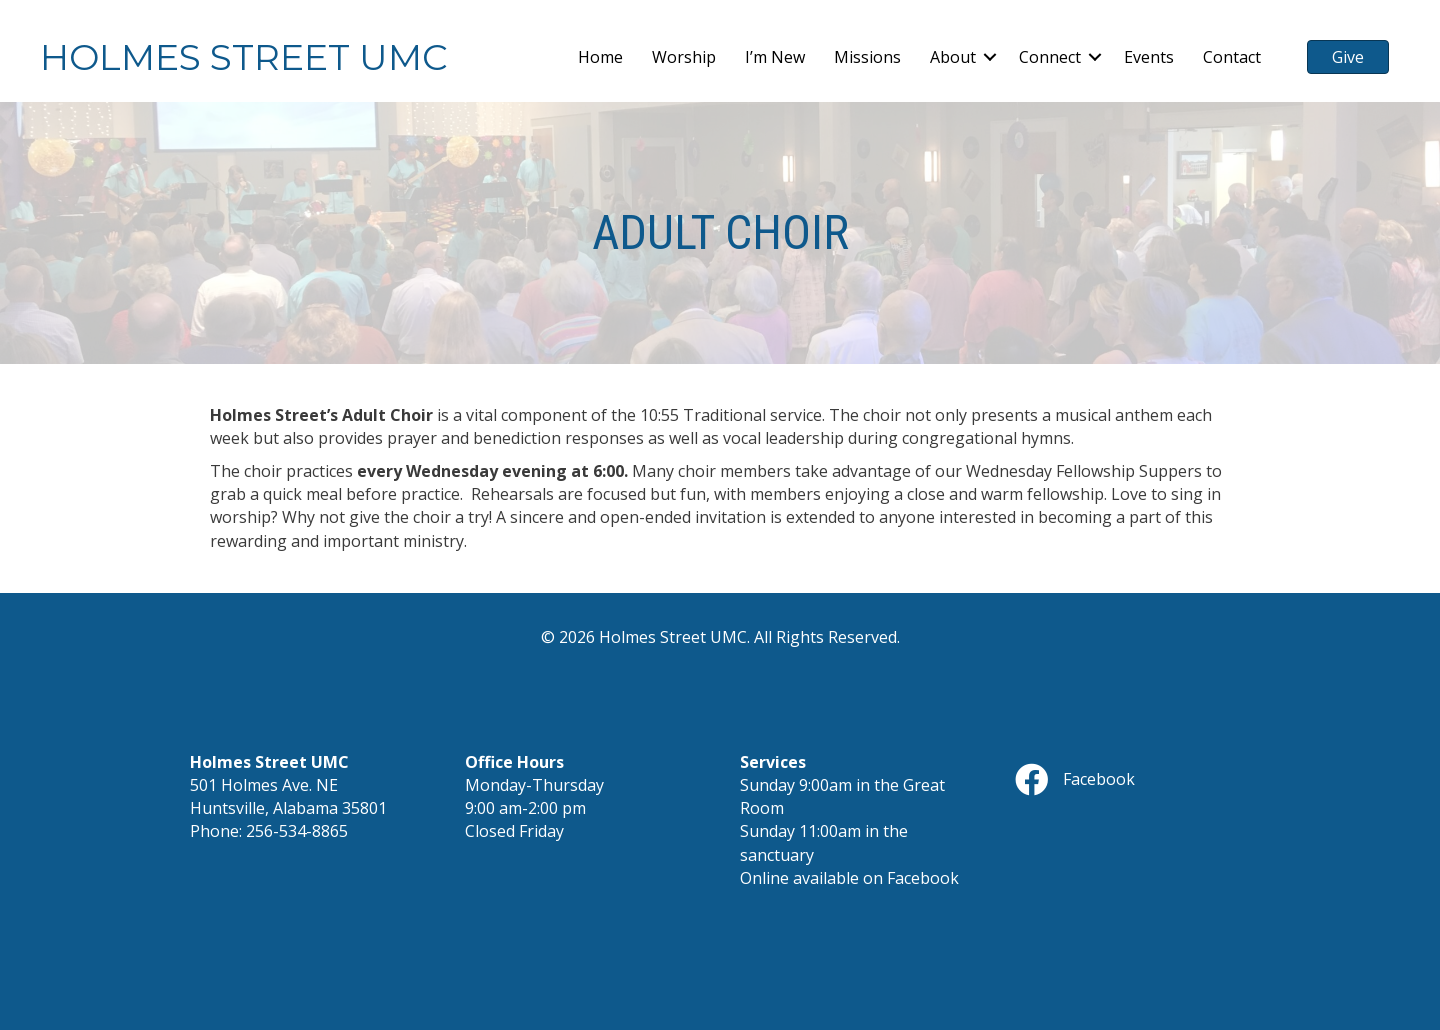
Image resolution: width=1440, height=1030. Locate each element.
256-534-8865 (297, 831)
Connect (1050, 57)
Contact (1232, 57)
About (953, 57)
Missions (867, 57)
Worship (684, 57)
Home (600, 57)
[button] (990, 57)
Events (1149, 57)
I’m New (775, 57)
